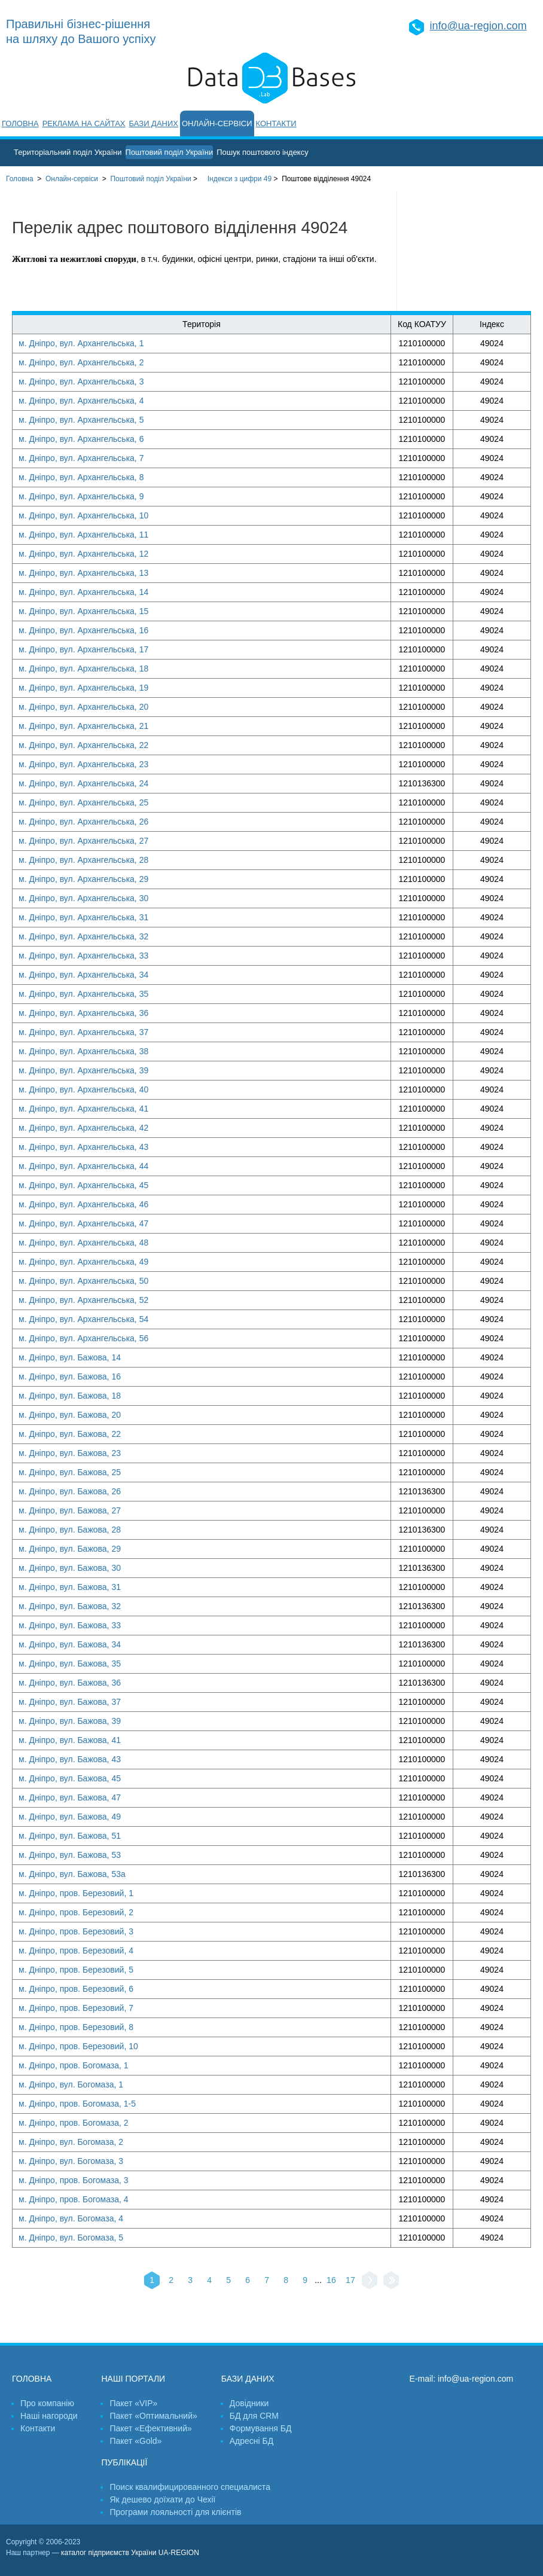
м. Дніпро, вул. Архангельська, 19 (83, 687)
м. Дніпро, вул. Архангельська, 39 (83, 1070)
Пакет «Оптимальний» (153, 2416)
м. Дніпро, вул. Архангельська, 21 (83, 726)
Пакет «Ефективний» (150, 2428)
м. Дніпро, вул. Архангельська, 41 (83, 1108)
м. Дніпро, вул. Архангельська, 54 (83, 1319)
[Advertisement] (470, 251)
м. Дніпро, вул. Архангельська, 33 (83, 955)
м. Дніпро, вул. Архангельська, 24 (83, 783)
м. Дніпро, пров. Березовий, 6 (76, 1989)
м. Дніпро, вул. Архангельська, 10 (83, 515)
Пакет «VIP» (133, 2403)
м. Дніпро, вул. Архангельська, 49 (83, 1261)
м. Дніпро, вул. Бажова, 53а (72, 1874)
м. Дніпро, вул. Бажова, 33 (70, 1625)
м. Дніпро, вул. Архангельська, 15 (83, 611)
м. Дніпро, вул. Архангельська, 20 (83, 707)
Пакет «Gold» (135, 2441)
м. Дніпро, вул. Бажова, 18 (70, 1395)
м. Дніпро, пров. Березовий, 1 (76, 1893)
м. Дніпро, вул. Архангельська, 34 (83, 974)
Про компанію (47, 2403)
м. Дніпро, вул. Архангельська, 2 (81, 362)
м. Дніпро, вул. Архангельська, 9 (81, 496)
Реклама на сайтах (84, 123)
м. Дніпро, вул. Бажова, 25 (70, 1472)
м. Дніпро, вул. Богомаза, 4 (71, 2218)
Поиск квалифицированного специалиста (189, 2487)
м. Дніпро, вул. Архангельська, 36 (83, 1013)
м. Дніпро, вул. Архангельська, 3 (81, 381)
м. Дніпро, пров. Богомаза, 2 (74, 2123)
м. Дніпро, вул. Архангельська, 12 (83, 553)
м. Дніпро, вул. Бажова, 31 (70, 1587)
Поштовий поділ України (169, 152)
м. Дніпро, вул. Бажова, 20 (70, 1415)
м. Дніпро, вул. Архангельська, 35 (83, 994)
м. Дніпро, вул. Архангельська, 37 (83, 1032)
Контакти (276, 123)
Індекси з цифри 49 (240, 179)
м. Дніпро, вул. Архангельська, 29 (83, 879)
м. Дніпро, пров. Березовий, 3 (76, 1931)
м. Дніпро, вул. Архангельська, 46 (83, 1204)
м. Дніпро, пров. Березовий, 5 (76, 1969)
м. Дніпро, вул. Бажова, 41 (70, 1740)
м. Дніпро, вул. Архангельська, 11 (83, 534)
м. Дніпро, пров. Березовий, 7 (76, 2008)
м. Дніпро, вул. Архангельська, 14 (83, 592)
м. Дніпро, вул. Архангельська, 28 (83, 860)
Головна (20, 123)
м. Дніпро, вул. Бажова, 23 (70, 1453)
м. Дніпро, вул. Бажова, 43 (70, 1759)
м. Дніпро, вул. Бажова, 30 (70, 1568)
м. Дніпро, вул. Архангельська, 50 (83, 1281)
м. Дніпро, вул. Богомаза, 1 (71, 2084)
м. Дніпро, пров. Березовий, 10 (78, 2046)
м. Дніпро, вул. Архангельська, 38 (83, 1051)
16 (331, 2280)
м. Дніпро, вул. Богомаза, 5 (71, 2237)
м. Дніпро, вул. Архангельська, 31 (83, 917)
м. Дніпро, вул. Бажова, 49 (70, 1816)
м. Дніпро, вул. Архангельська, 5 (81, 420)
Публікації (124, 2462)
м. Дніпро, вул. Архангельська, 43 (83, 1147)
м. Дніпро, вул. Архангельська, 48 (83, 1242)
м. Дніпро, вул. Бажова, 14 (70, 1357)
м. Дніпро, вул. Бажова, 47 (70, 1797)
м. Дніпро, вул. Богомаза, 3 (71, 2161)
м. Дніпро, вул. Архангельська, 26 (83, 821)
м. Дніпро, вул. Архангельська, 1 (81, 343)
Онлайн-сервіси (217, 123)
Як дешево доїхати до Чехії (162, 2499)
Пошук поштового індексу (262, 152)
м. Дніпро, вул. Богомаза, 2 (71, 2142)
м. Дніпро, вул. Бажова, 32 (70, 1606)
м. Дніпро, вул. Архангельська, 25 (83, 802)
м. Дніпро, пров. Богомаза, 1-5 (77, 2103)
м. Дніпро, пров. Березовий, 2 (76, 1912)
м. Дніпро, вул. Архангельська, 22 (83, 745)
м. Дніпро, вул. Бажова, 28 (70, 1529)
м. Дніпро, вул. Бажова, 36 (70, 1682)
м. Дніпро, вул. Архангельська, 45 (83, 1185)
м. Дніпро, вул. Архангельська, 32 (83, 936)
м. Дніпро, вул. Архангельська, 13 (83, 573)
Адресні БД (251, 2441)
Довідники (249, 2403)
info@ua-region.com (477, 26)
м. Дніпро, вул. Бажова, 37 (70, 1702)
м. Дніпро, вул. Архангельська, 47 (83, 1223)
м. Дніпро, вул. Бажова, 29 (70, 1548)
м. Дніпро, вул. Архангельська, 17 (83, 649)
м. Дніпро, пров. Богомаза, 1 (74, 2065)
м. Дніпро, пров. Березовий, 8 (76, 2027)
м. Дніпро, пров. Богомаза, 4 (74, 2199)
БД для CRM (254, 2416)
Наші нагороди (48, 2416)
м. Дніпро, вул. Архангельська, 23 (83, 764)
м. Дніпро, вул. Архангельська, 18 (83, 668)
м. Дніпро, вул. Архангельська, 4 (81, 400)
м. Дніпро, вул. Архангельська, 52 (83, 1300)
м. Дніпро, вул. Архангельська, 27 (83, 841)
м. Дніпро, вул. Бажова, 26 (70, 1491)
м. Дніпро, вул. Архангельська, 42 (83, 1128)
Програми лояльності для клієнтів (175, 2512)
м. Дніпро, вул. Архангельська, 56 (83, 1338)
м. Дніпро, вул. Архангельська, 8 (81, 477)
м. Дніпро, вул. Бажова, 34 (70, 1644)
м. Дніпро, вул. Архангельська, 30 (83, 898)
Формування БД (261, 2428)
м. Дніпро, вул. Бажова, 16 (70, 1376)
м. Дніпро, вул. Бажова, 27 (70, 1510)
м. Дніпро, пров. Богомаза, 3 (74, 2180)
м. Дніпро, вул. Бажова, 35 (70, 1663)
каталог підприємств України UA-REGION (130, 2552)
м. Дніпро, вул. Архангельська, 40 (83, 1089)
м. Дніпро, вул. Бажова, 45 (70, 1778)
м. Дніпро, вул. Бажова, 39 (70, 1721)
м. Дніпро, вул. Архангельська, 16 (83, 630)
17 (350, 2280)
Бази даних (153, 123)
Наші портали (133, 2378)
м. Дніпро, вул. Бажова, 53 (70, 1855)
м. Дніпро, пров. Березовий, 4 (76, 1950)
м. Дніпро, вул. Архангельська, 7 (81, 458)
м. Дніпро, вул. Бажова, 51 (70, 1836)
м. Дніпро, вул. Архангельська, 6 (81, 439)
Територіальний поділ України (68, 152)
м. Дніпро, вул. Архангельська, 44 (83, 1166)
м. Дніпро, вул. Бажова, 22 (70, 1434)
